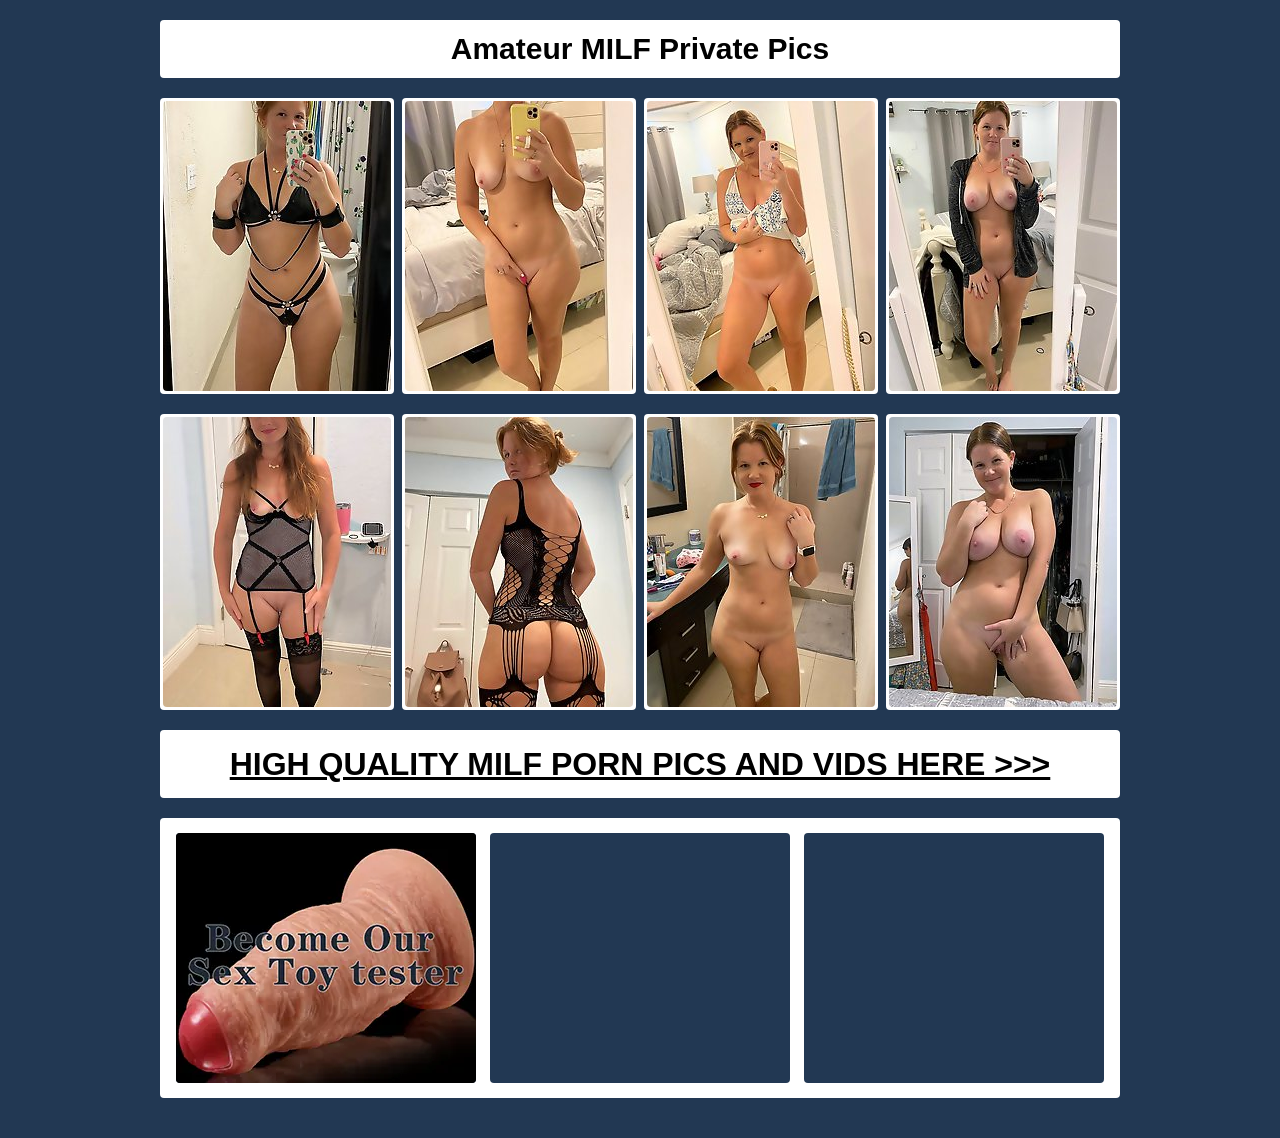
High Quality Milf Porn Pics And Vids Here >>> (640, 764)
